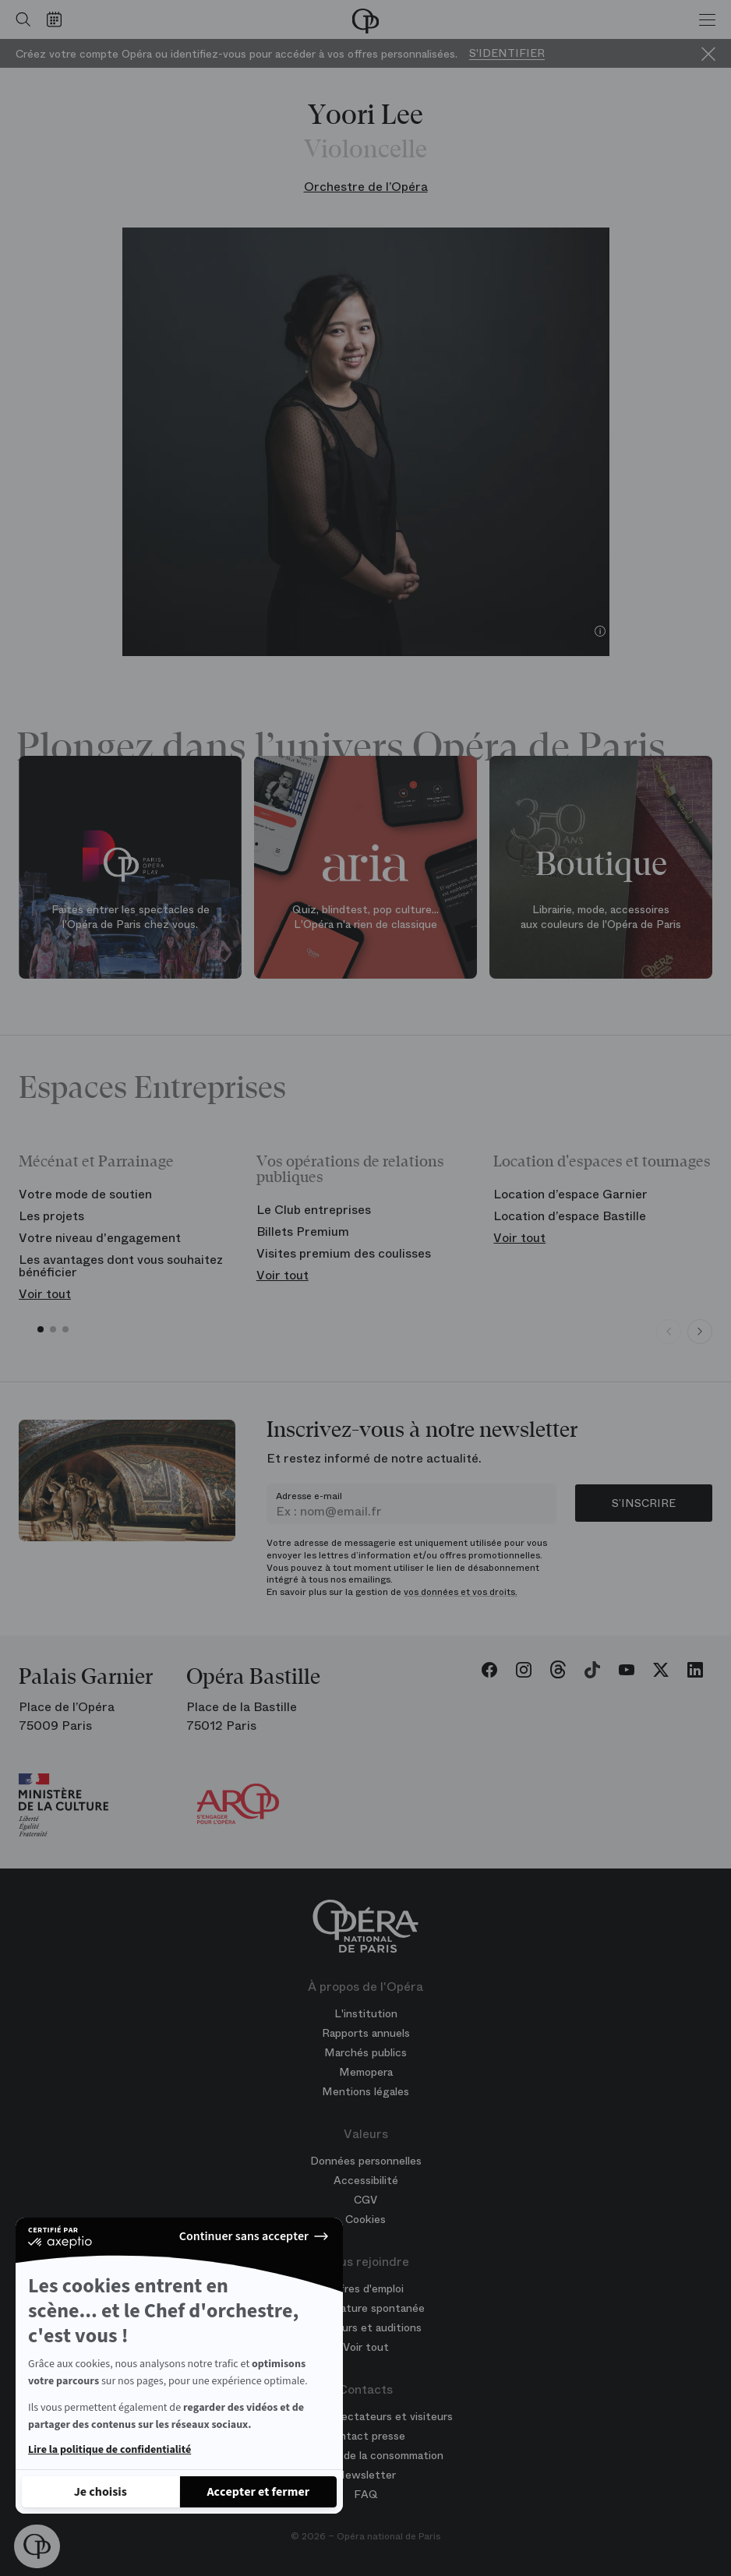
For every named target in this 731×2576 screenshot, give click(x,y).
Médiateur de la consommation (365, 2455)
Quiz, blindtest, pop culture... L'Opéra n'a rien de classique (365, 916)
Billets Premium (302, 1231)
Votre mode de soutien (85, 1194)
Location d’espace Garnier (570, 1194)
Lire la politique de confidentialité (109, 2450)
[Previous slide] (668, 1331)
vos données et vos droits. (460, 1592)
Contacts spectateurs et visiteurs (365, 2416)
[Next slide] (699, 1331)
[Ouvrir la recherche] (19, 19)
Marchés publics (365, 2052)
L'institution (365, 2013)
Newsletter (366, 2474)
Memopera (366, 2072)
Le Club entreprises (313, 1210)
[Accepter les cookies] (258, 2491)
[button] (37, 2546)
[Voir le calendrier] (58, 19)
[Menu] (707, 19)
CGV (365, 2199)
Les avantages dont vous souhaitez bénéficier (121, 1266)
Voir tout (45, 1294)
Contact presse (365, 2436)
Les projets (51, 1216)
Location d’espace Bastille (569, 1216)
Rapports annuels (366, 2033)
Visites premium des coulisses (343, 1253)
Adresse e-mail (309, 1496)
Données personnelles (366, 2160)
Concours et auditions (365, 2327)
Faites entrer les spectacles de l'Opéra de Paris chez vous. (130, 916)
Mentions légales (365, 2091)
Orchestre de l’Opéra (366, 187)
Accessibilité (366, 2180)
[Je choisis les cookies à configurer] (100, 2491)
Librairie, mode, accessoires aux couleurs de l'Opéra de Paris (601, 916)
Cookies (365, 2219)
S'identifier (507, 53)
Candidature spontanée (365, 2308)
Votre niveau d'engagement (100, 1238)
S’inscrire (644, 1503)
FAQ (366, 2494)
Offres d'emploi (365, 2288)
